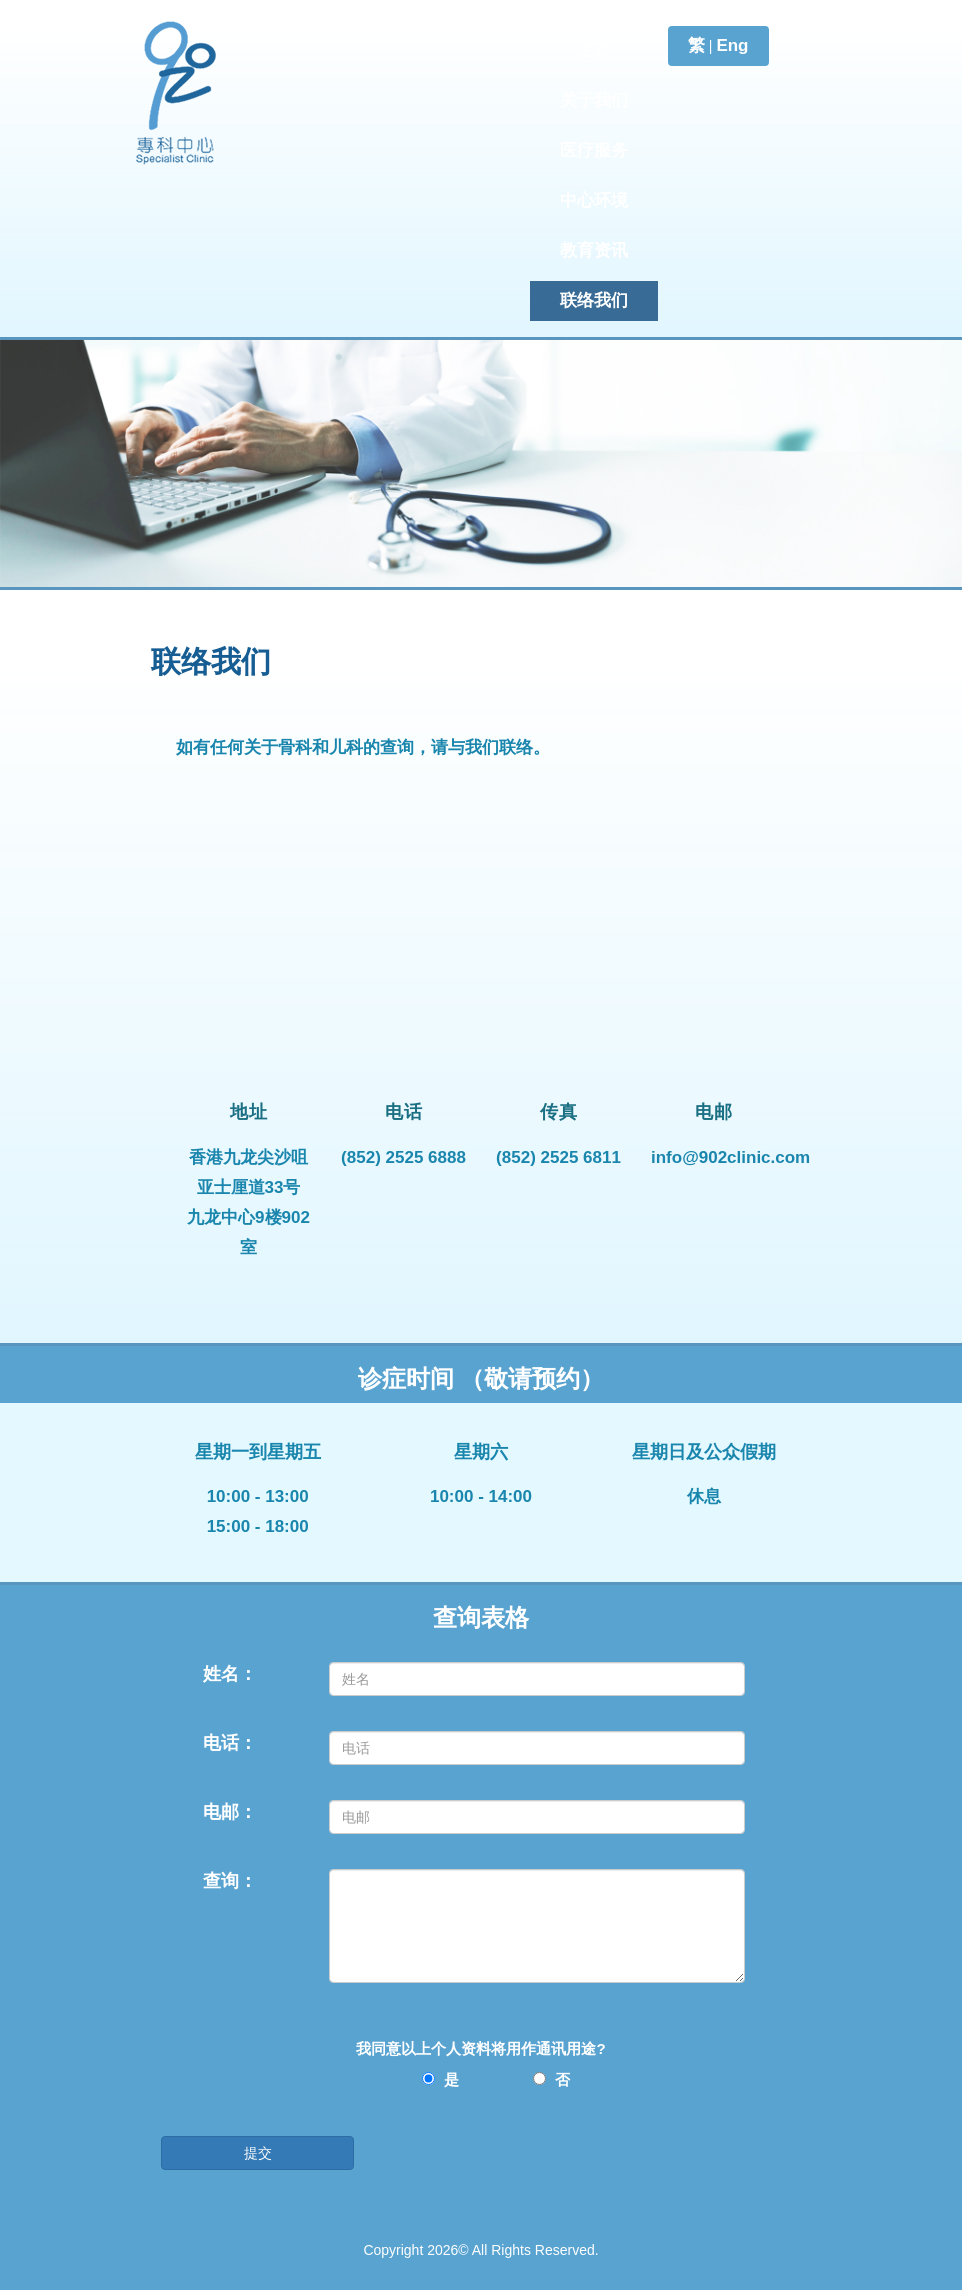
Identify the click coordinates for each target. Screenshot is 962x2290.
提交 (258, 2153)
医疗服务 (594, 150)
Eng (732, 45)
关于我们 (594, 100)
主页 (594, 50)
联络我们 (594, 300)
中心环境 (594, 200)
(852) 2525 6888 (403, 1157)
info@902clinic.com (730, 1157)
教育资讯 (594, 250)
